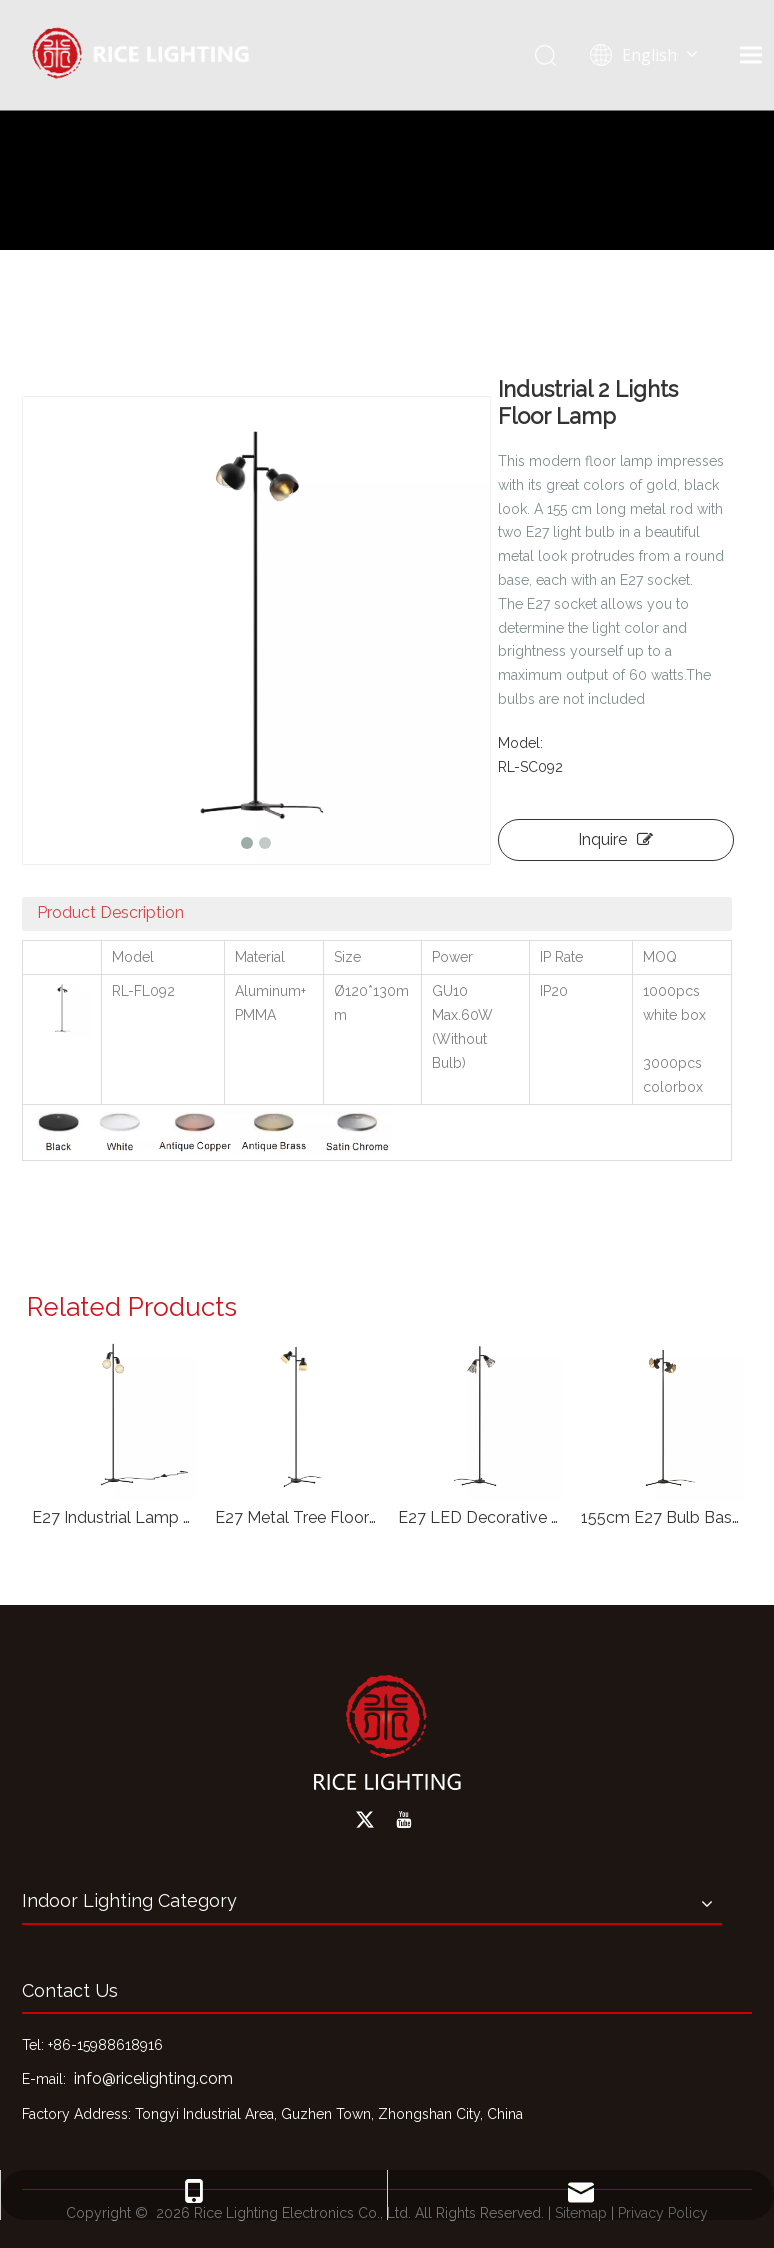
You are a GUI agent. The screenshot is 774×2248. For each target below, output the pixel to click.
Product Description (110, 912)
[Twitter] (365, 1820)
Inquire (615, 839)
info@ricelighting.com (153, 2078)
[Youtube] (404, 1820)
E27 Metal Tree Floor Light (296, 1517)
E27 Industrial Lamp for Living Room (113, 1517)
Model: (520, 743)
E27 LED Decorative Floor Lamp (479, 1517)
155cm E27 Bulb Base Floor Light (662, 1517)
